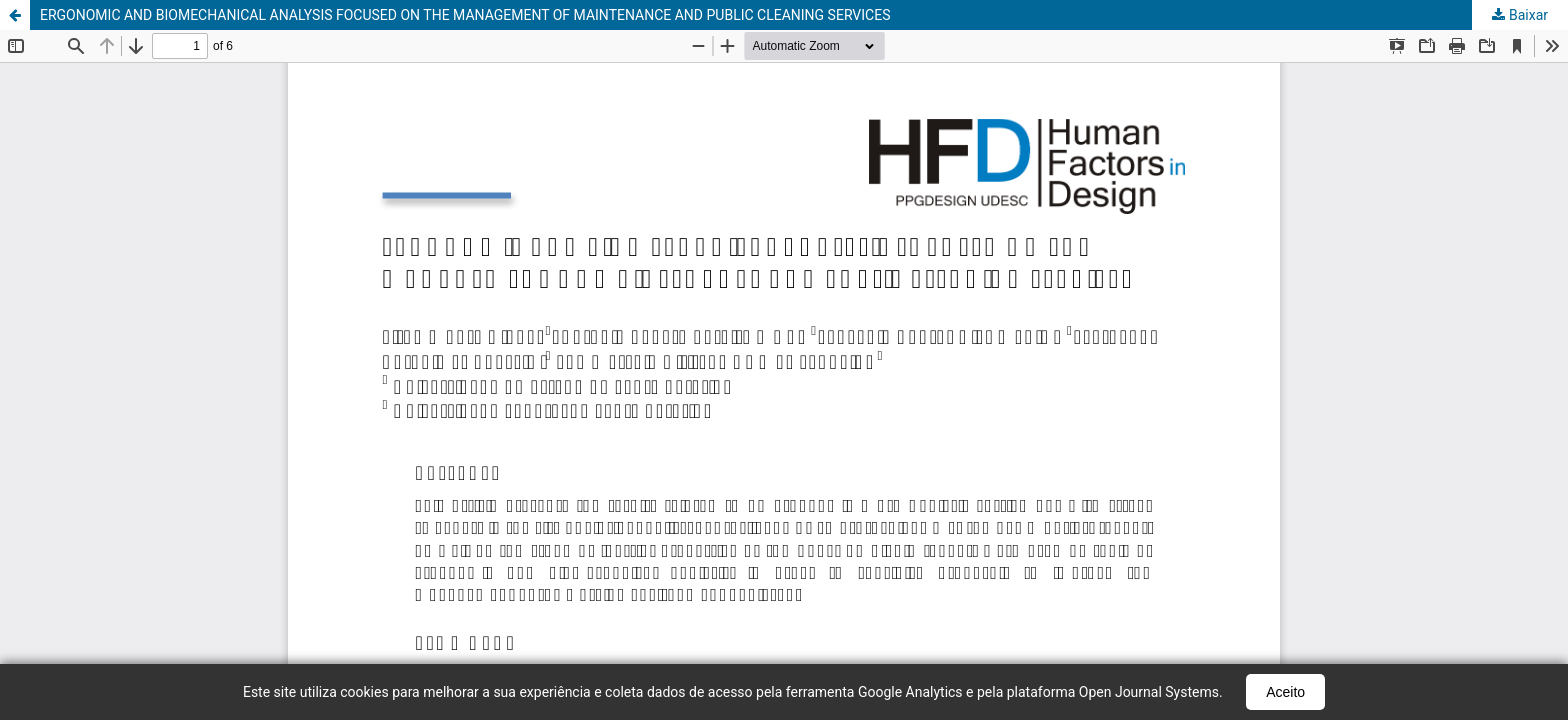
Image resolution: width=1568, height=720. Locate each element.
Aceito (1285, 692)
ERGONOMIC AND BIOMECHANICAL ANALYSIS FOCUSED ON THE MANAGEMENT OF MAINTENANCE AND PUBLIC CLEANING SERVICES (465, 15)
